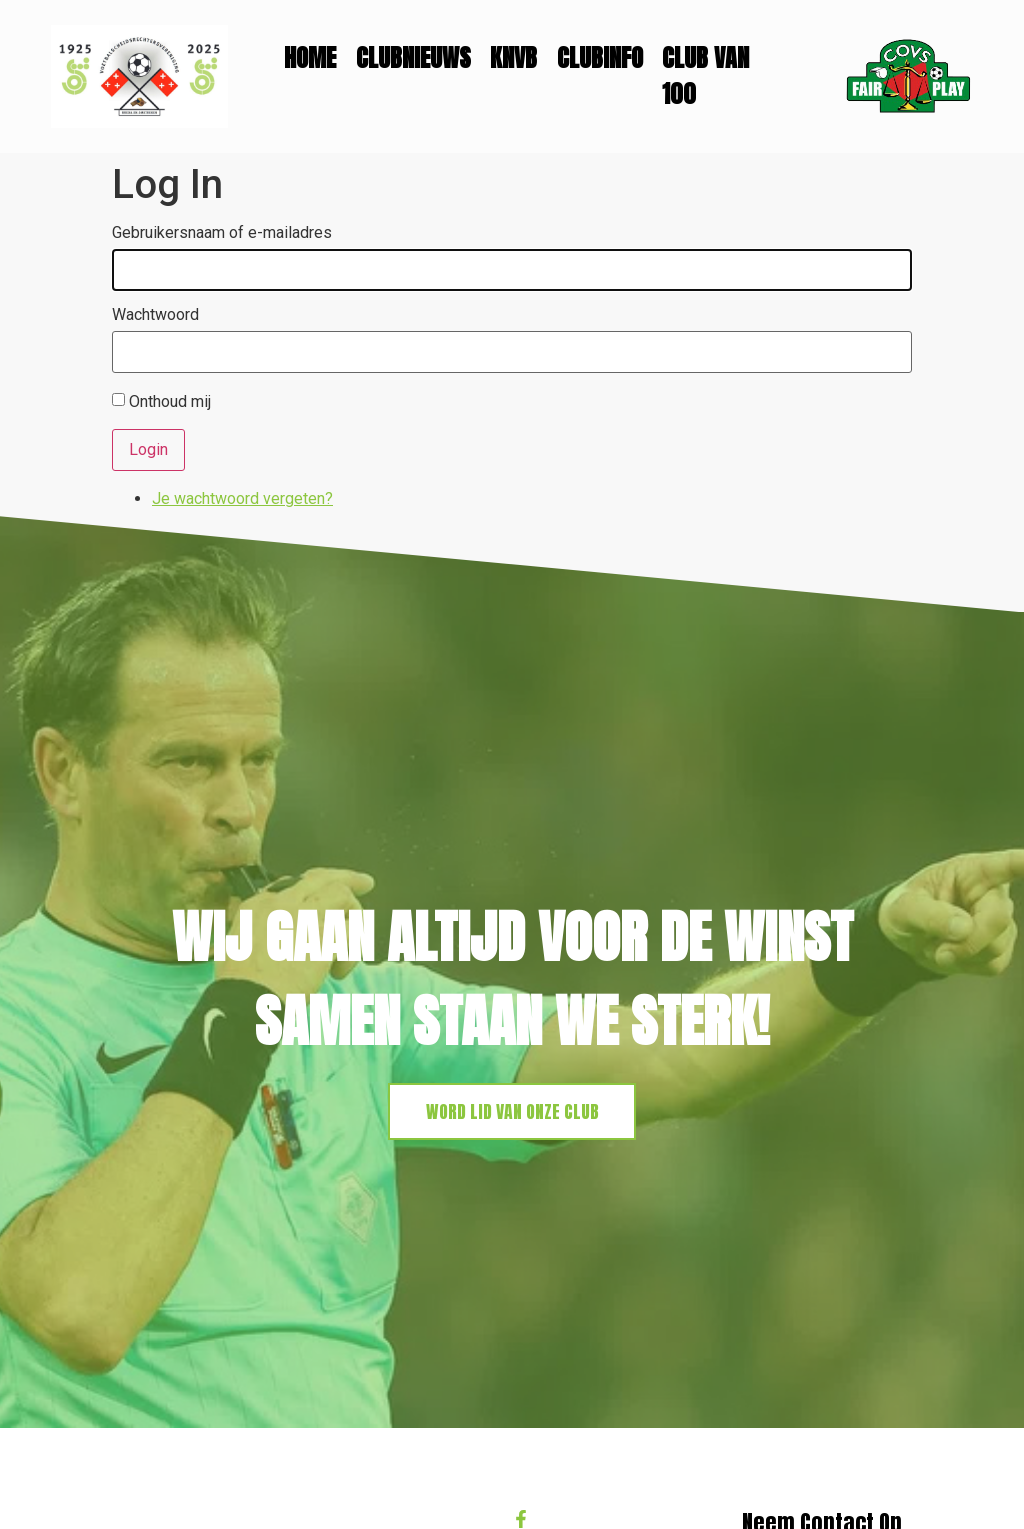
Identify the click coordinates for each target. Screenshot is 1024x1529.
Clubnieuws (413, 58)
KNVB (513, 58)
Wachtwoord (155, 315)
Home (310, 58)
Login (148, 449)
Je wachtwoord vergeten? (242, 498)
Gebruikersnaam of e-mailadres (222, 233)
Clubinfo (600, 58)
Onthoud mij (170, 401)
